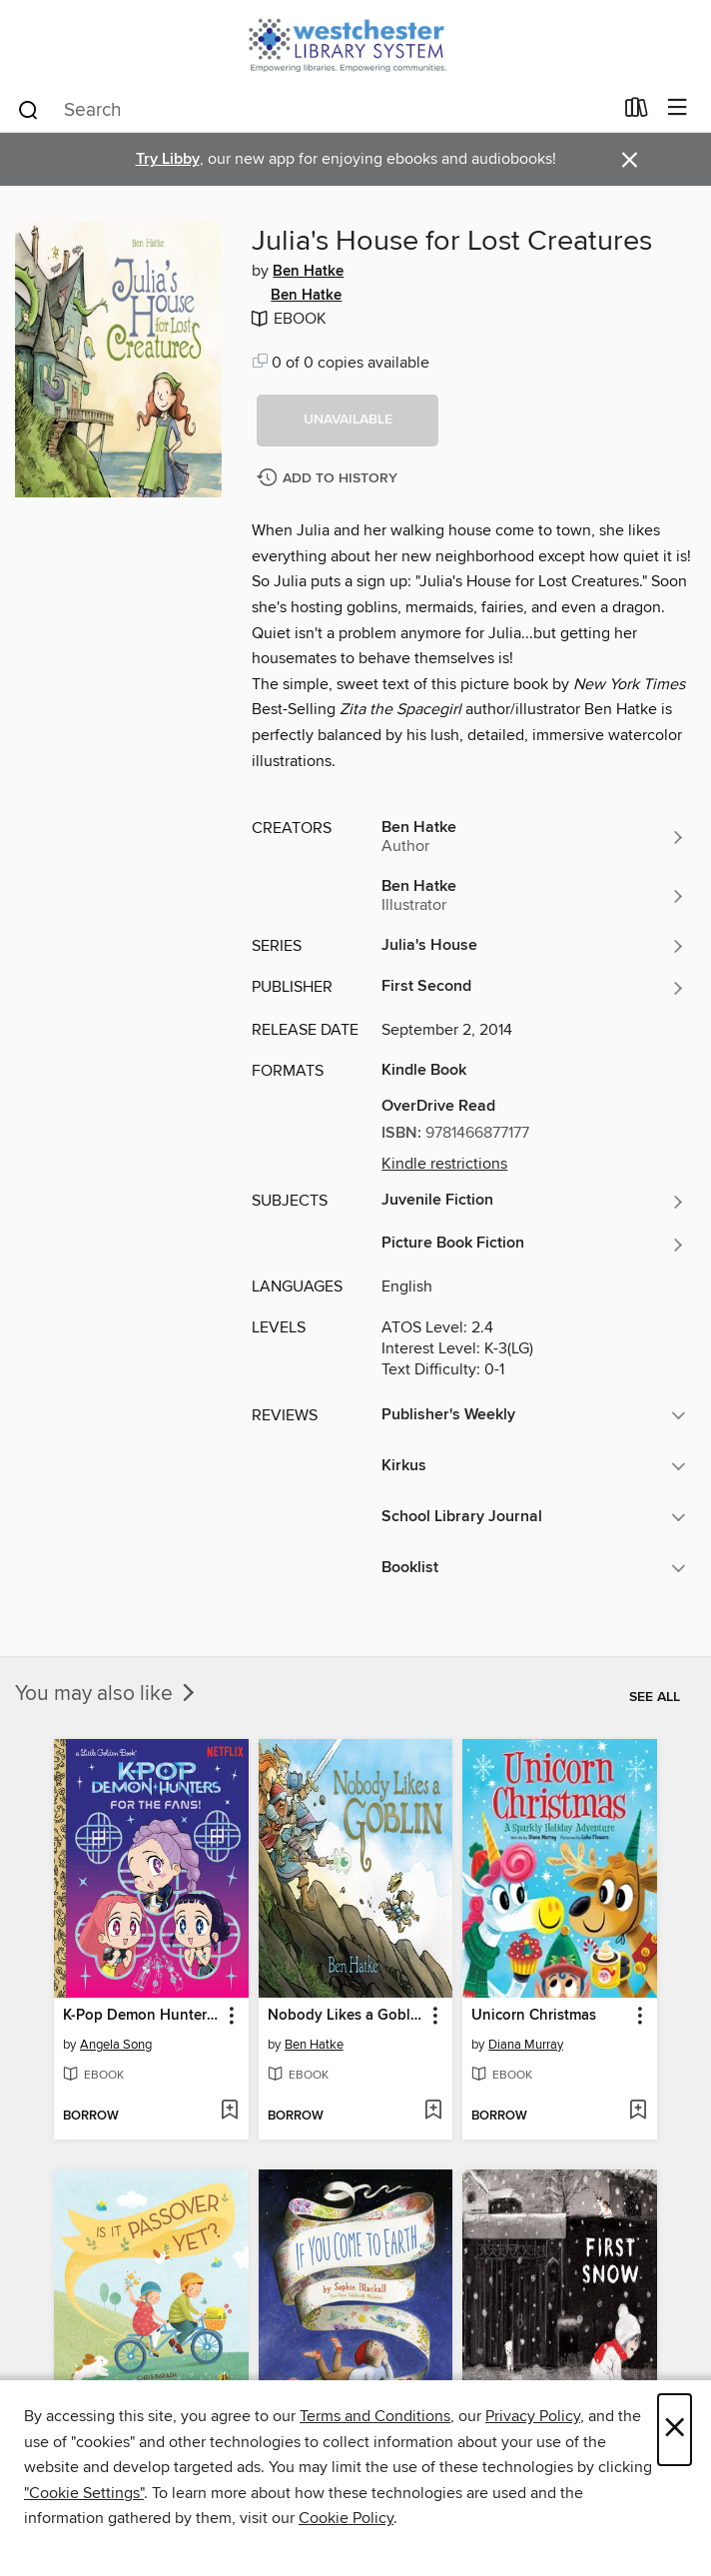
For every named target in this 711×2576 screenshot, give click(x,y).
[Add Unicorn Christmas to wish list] (637, 2112)
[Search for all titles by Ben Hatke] (533, 837)
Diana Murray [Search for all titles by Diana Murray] (525, 2045)
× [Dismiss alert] (629, 160)
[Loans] (636, 112)
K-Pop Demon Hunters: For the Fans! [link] (142, 2016)
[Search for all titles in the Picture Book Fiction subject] (533, 1245)
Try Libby (168, 159)
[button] (347, 420)
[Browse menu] (677, 108)
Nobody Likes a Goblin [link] (345, 2016)
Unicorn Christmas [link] (533, 2016)
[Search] (28, 109)
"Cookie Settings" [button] (84, 2493)
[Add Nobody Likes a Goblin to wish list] (432, 2112)
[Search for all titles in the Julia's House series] (533, 946)
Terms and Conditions (375, 2416)
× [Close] (674, 2429)
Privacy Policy (532, 2416)
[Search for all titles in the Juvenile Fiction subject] (533, 1202)
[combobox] (314, 110)
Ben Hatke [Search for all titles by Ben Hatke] (308, 272)
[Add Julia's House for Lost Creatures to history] (329, 478)
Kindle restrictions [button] (444, 1164)
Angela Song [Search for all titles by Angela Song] (116, 2045)
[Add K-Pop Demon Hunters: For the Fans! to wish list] (229, 2112)
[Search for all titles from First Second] (533, 988)
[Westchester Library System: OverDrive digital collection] (355, 42)
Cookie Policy (346, 2518)
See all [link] (654, 1697)
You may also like (107, 1694)
